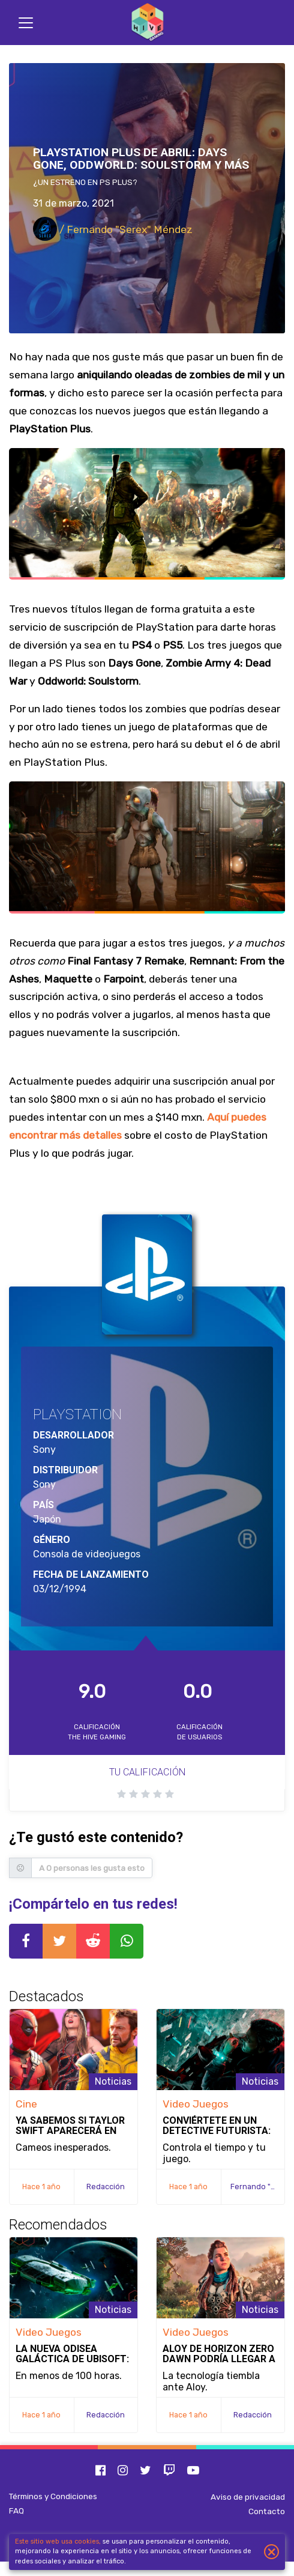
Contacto (266, 2511)
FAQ (16, 2510)
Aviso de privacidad (248, 2497)
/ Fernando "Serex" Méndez (113, 229)
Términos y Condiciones (53, 2496)
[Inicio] (147, 22)
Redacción (105, 2186)
